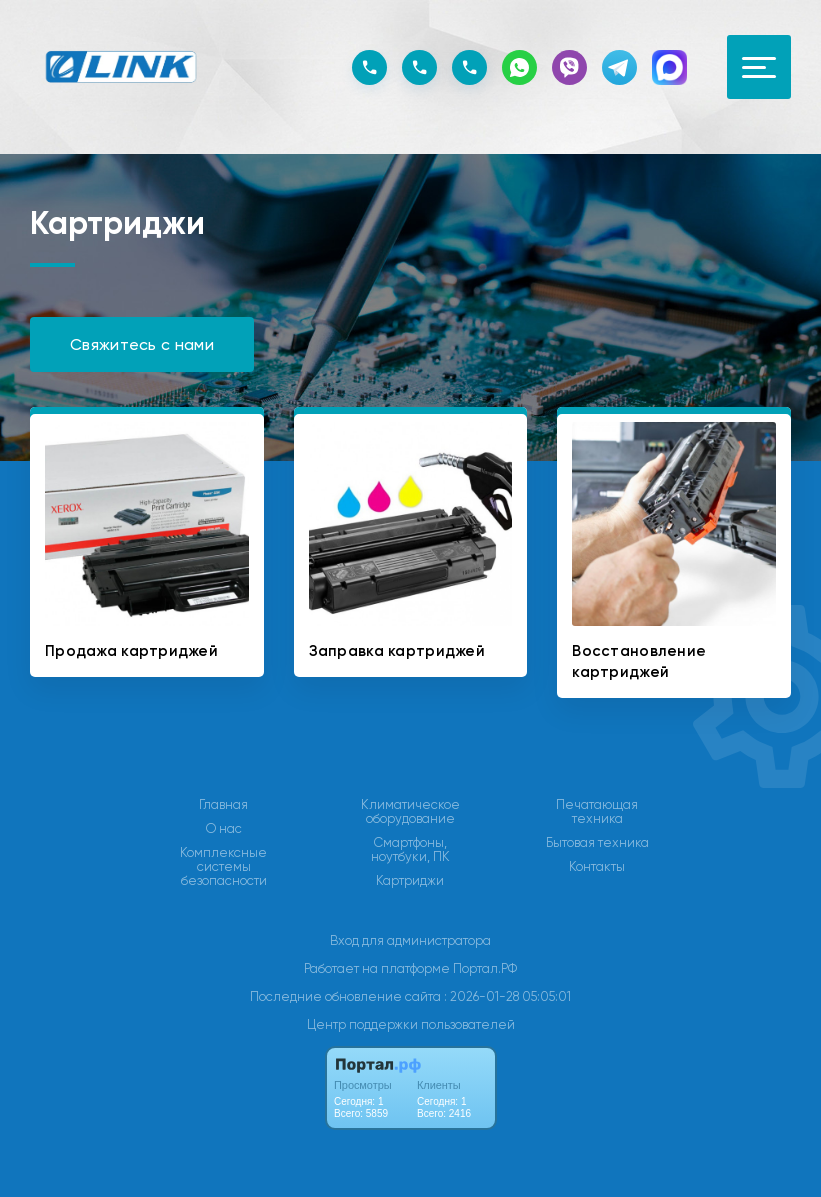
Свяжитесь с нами (142, 344)
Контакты (597, 867)
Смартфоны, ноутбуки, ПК (410, 850)
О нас (224, 829)
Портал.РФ (485, 968)
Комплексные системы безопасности (223, 867)
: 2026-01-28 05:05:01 (507, 996)
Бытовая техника (597, 843)
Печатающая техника (597, 812)
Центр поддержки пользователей (411, 1024)
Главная (223, 805)
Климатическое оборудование (410, 812)
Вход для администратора (410, 940)
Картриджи (410, 881)
